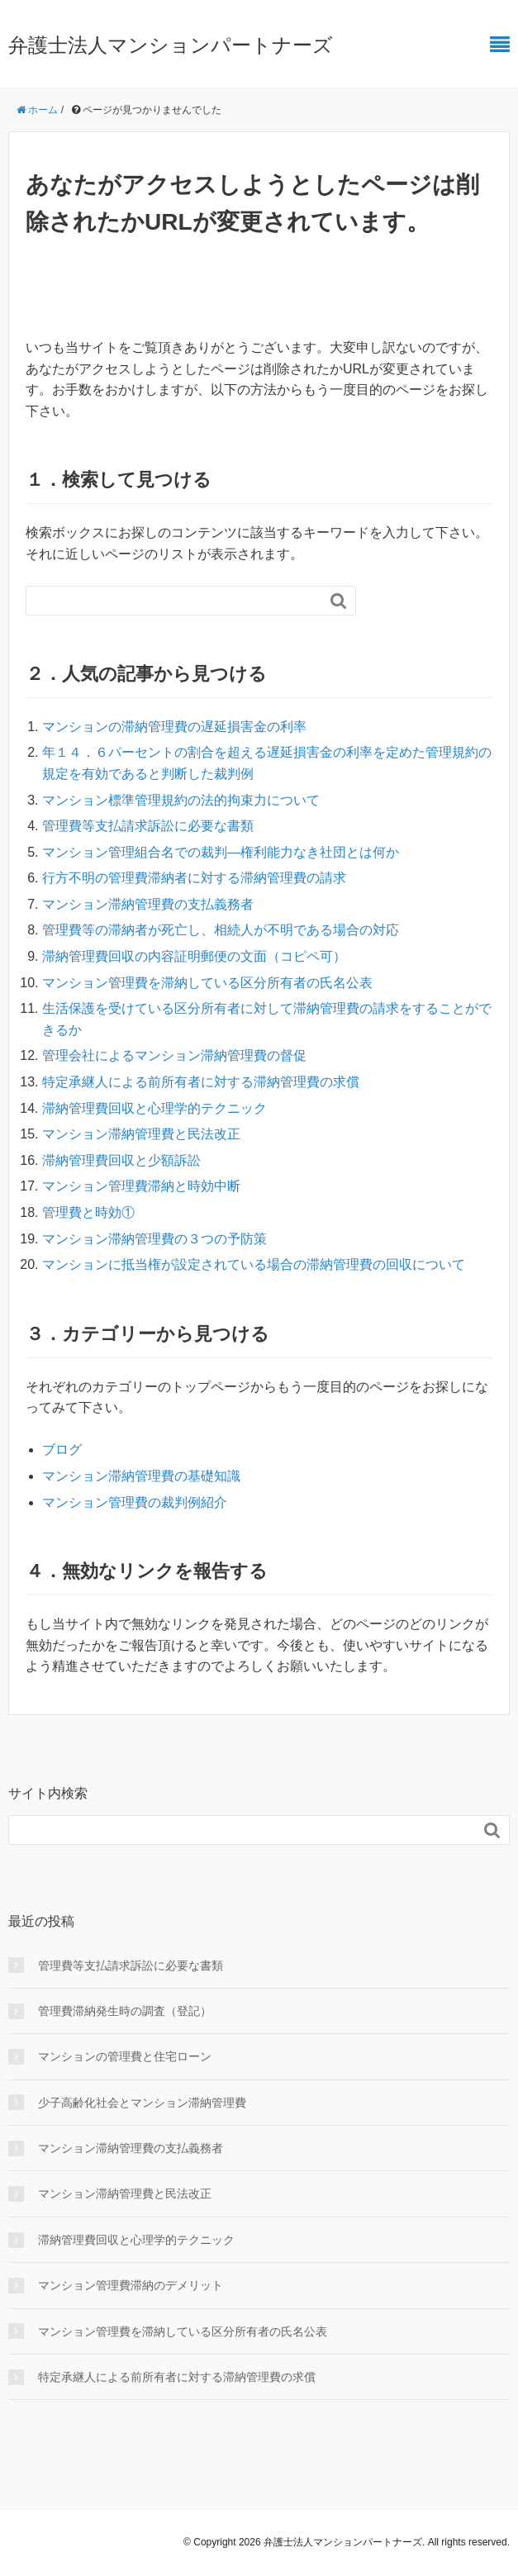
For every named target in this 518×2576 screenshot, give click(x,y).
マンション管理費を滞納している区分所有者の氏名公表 (207, 983)
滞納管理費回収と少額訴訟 (121, 1160)
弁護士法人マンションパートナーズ (170, 45)
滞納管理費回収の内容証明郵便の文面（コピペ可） (194, 956)
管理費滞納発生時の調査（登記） (124, 2011)
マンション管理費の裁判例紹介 (134, 1502)
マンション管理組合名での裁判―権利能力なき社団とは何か (220, 852)
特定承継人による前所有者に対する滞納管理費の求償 (200, 1082)
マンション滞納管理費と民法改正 (141, 1134)
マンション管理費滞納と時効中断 (141, 1186)
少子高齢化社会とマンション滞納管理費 (142, 2102)
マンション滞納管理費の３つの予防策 (154, 1239)
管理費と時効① (88, 1212)
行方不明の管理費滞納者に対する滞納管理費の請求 (194, 878)
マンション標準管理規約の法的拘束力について (181, 800)
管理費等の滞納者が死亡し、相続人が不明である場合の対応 (220, 930)
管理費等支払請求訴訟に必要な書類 (148, 826)
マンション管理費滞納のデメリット (130, 2285)
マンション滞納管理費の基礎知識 (141, 1476)
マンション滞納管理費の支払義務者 (148, 904)
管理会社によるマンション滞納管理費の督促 (174, 1055)
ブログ (62, 1449)
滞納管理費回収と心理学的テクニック (154, 1108)
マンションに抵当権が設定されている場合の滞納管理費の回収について (253, 1264)
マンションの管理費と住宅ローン (124, 2056)
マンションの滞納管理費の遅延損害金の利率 (174, 727)
